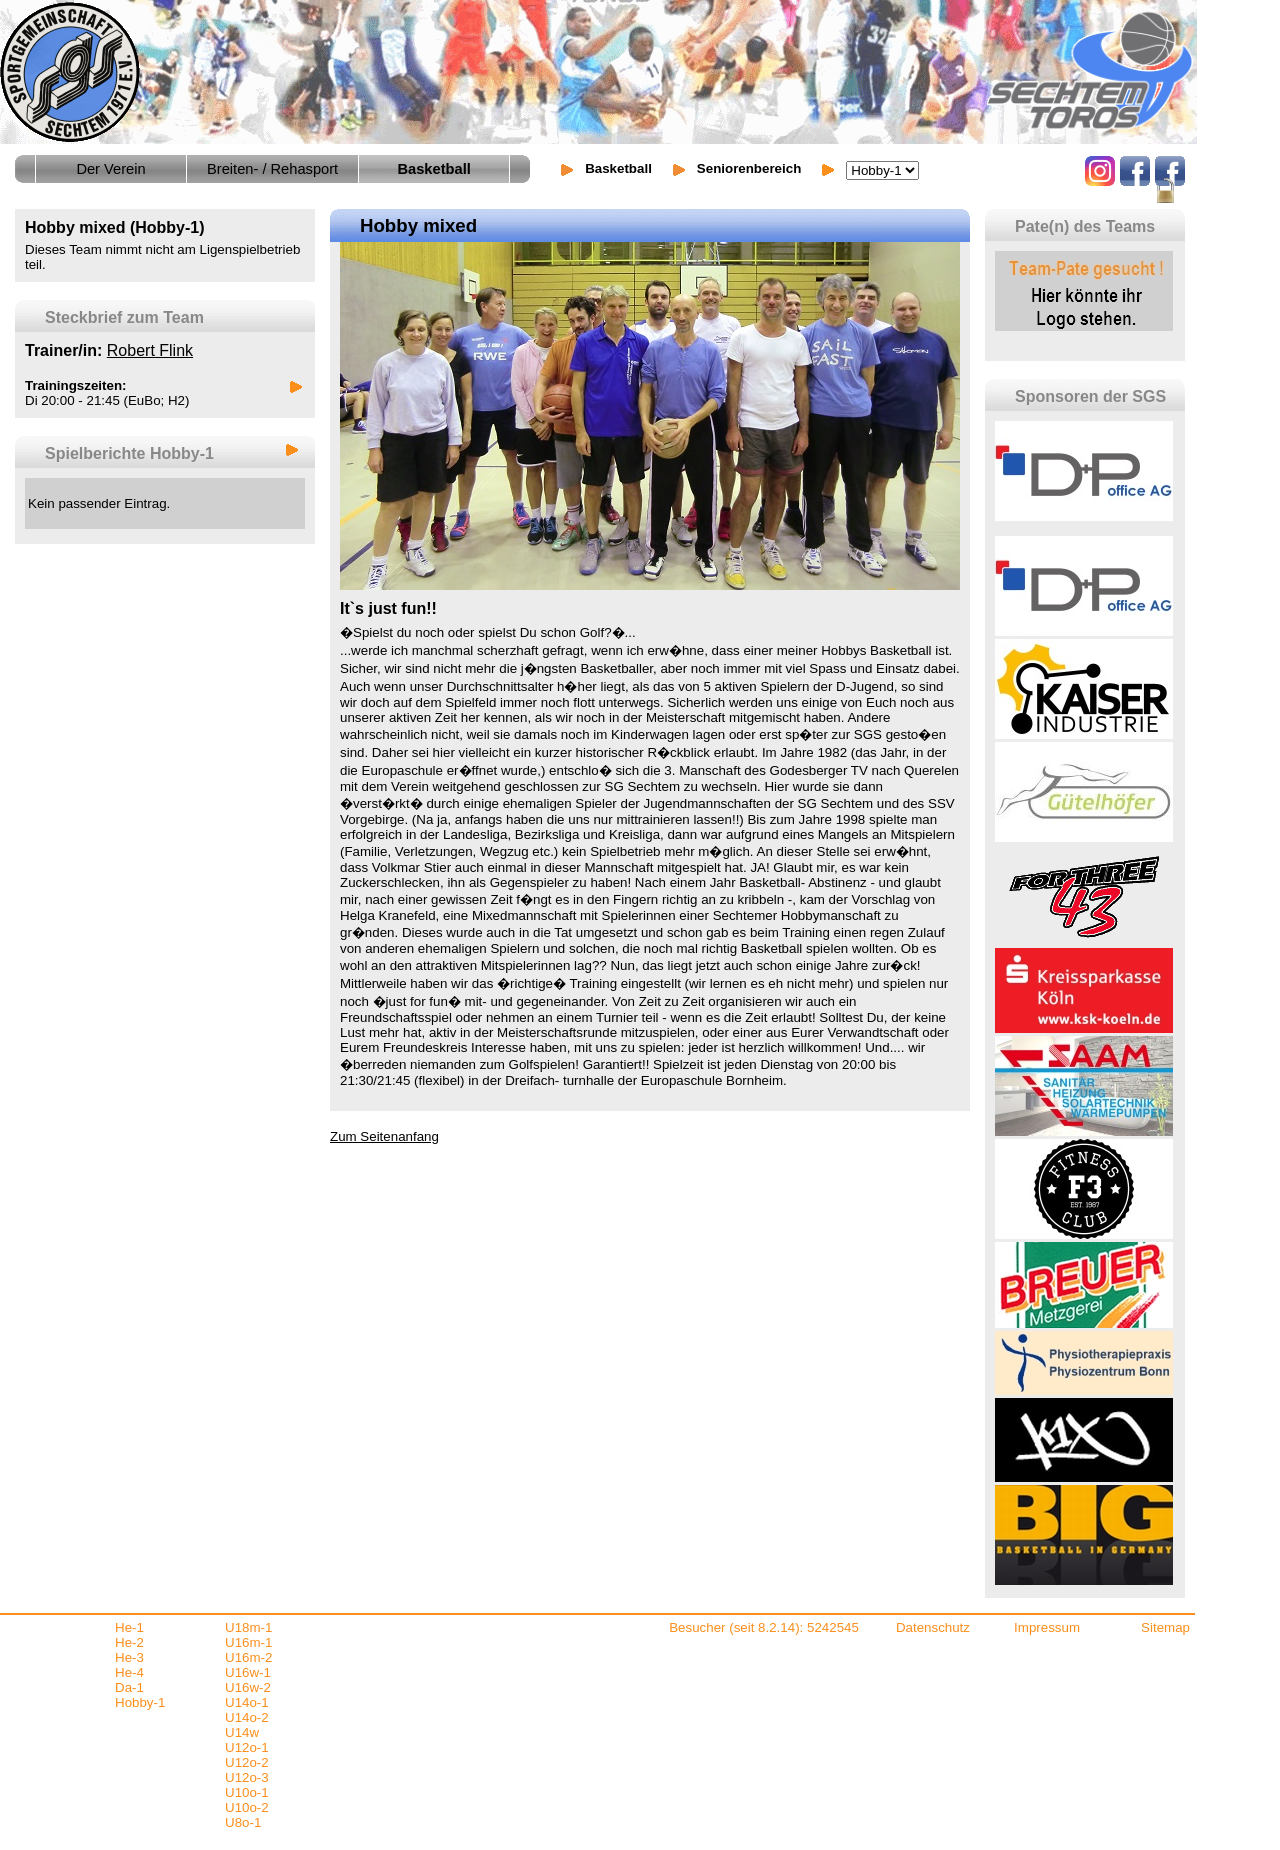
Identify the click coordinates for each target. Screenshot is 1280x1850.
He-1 (129, 1627)
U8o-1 (243, 1822)
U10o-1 (247, 1792)
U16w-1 (248, 1672)
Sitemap (1165, 1627)
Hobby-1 (140, 1702)
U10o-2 (247, 1807)
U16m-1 (248, 1642)
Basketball (618, 168)
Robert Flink (150, 350)
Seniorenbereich (749, 168)
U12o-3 (247, 1777)
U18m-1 (248, 1627)
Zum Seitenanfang (384, 1136)
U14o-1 (247, 1702)
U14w (242, 1732)
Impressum (1047, 1627)
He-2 (129, 1642)
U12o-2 (247, 1762)
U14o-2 (247, 1717)
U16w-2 (248, 1687)
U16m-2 (248, 1657)
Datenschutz (933, 1627)
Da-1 (129, 1687)
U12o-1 (247, 1747)
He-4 (129, 1672)
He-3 (129, 1657)
